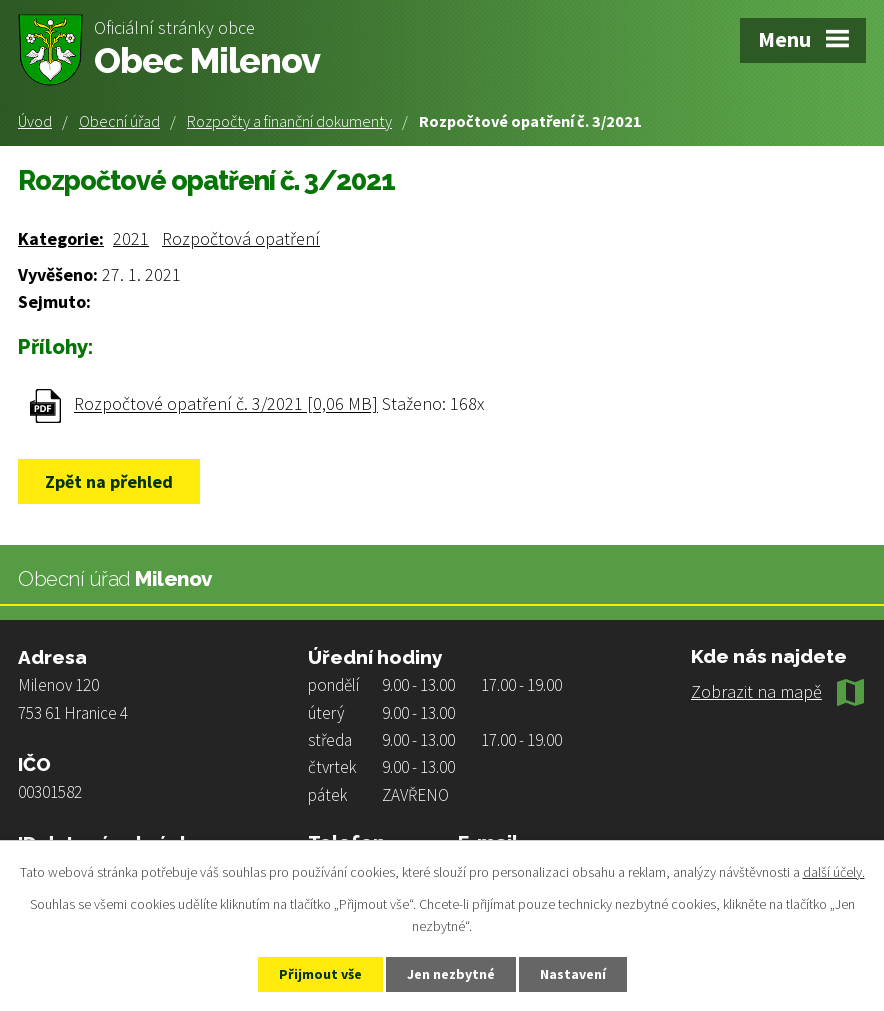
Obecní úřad (119, 121)
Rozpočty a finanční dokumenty (289, 121)
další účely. (834, 872)
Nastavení (573, 974)
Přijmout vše (320, 974)
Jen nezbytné (451, 974)
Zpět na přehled (109, 481)
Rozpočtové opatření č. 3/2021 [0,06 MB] (226, 404)
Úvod (35, 121)
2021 (131, 238)
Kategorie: (61, 238)
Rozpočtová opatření (241, 238)
